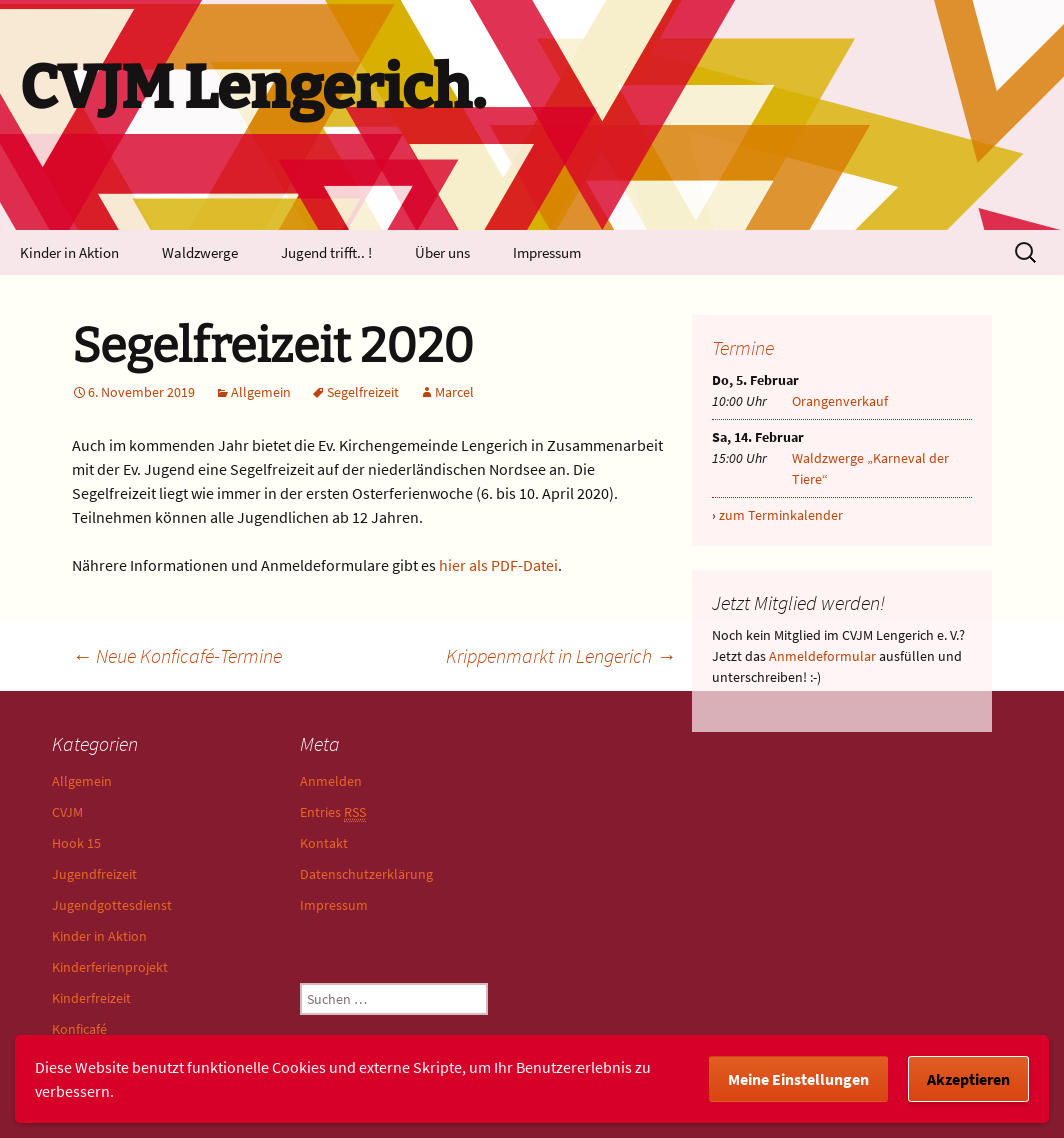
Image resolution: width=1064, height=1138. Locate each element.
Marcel (454, 392)
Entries (333, 812)
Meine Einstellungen (798, 1079)
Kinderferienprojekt (110, 967)
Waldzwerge (200, 252)
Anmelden (331, 781)
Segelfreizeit (363, 392)
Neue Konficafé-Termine (177, 655)
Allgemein (261, 392)
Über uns (442, 252)
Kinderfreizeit (91, 998)
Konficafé (79, 1029)
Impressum (547, 252)
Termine (743, 347)
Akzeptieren (968, 1079)
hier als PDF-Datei (498, 565)
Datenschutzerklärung (366, 874)
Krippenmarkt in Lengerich (561, 655)
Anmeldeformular (822, 656)
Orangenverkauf (840, 401)
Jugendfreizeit (94, 874)
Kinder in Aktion (69, 252)
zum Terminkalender (781, 515)
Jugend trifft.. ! (326, 252)
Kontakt (324, 843)
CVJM (67, 812)
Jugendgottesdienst (112, 905)
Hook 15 (76, 843)
